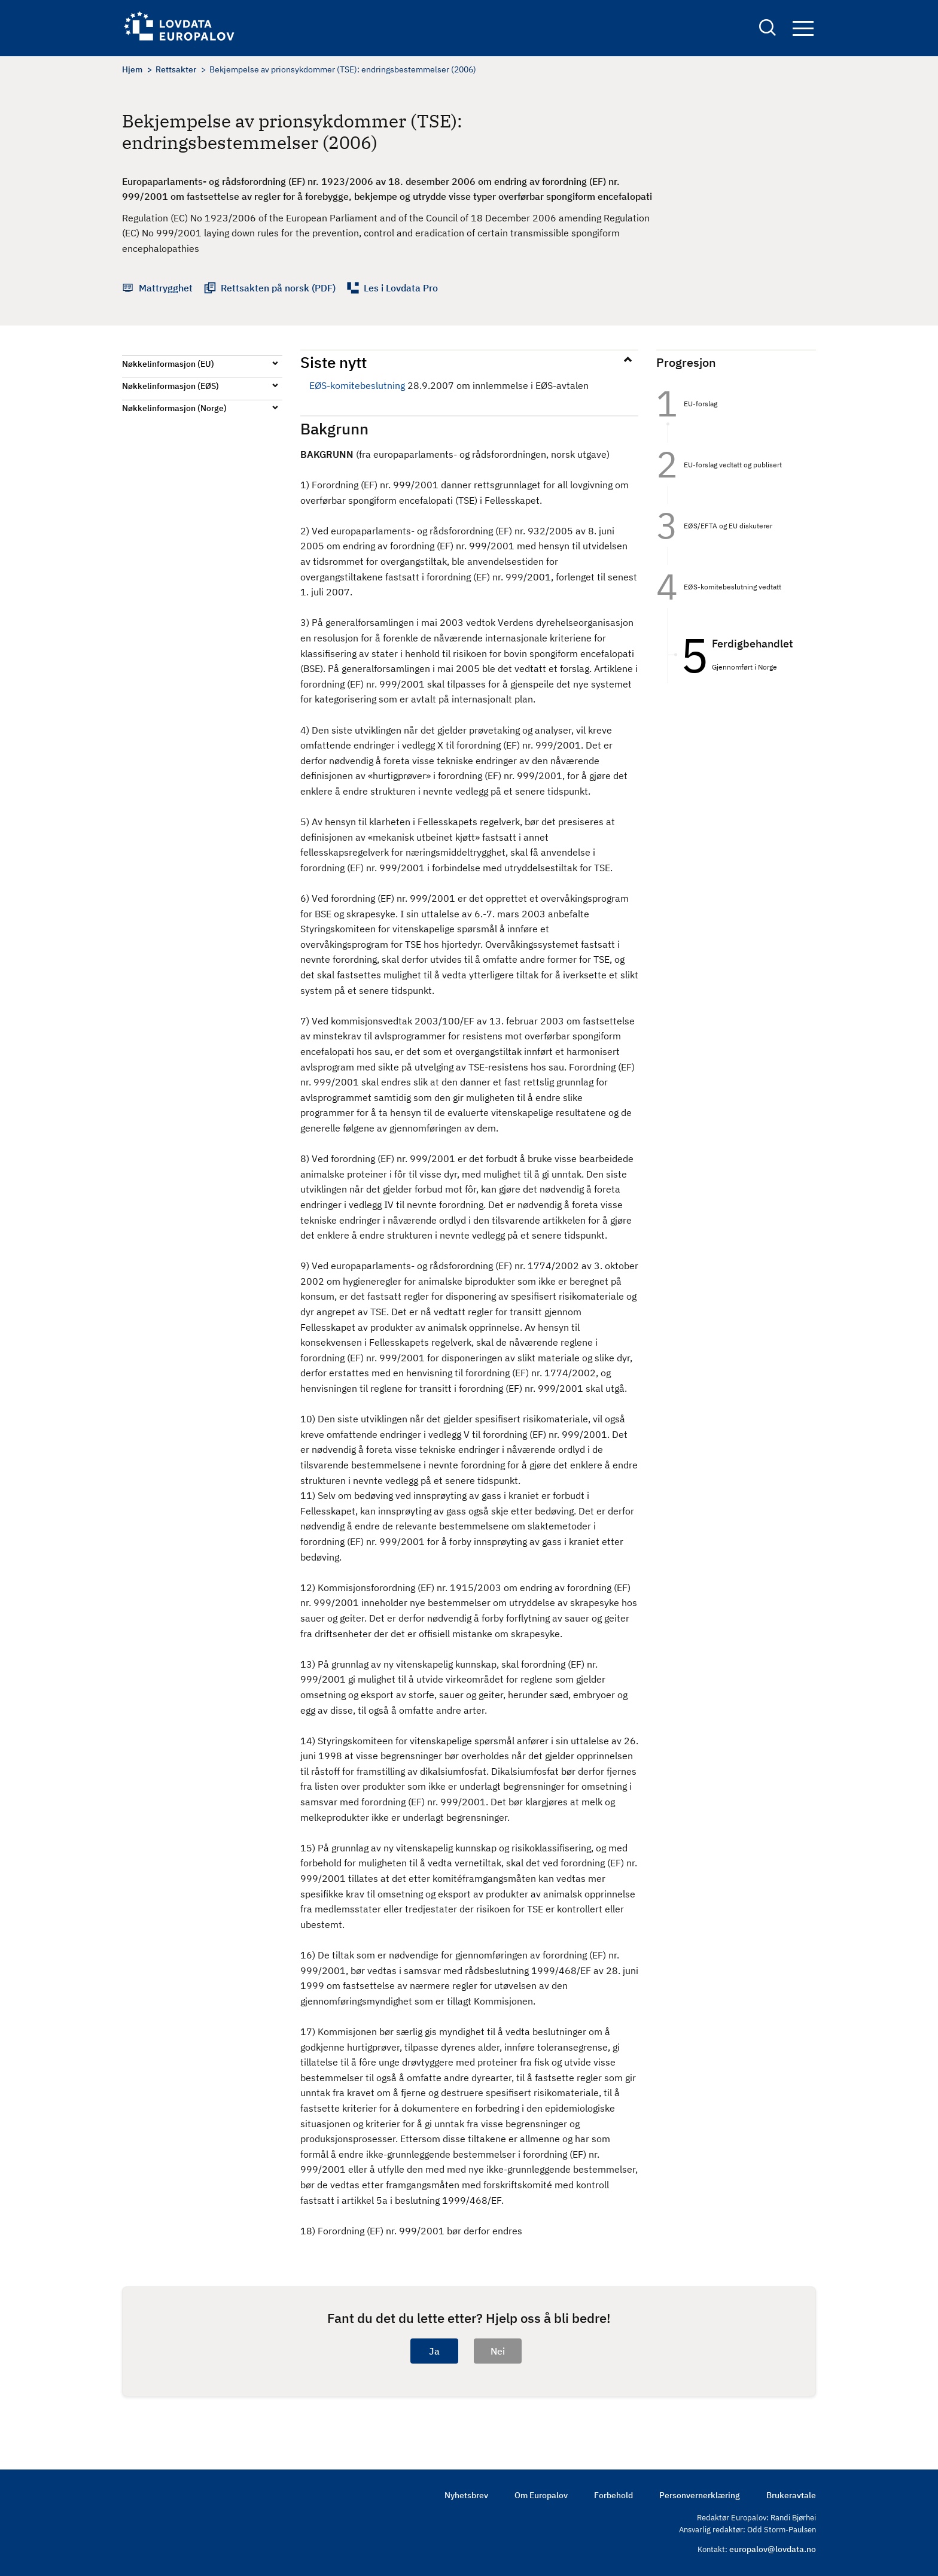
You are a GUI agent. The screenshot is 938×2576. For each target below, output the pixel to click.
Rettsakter (176, 69)
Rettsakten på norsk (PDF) (278, 288)
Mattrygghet (166, 288)
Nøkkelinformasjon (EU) (168, 363)
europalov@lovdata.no (772, 2549)
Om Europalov (541, 2495)
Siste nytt (333, 362)
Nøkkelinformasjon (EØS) (170, 386)
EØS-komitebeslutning (357, 385)
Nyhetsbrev (466, 2495)
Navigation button (803, 28)
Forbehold (613, 2495)
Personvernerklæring (699, 2495)
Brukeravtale (791, 2495)
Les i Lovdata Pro (401, 288)
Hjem (132, 69)
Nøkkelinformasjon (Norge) (174, 408)
